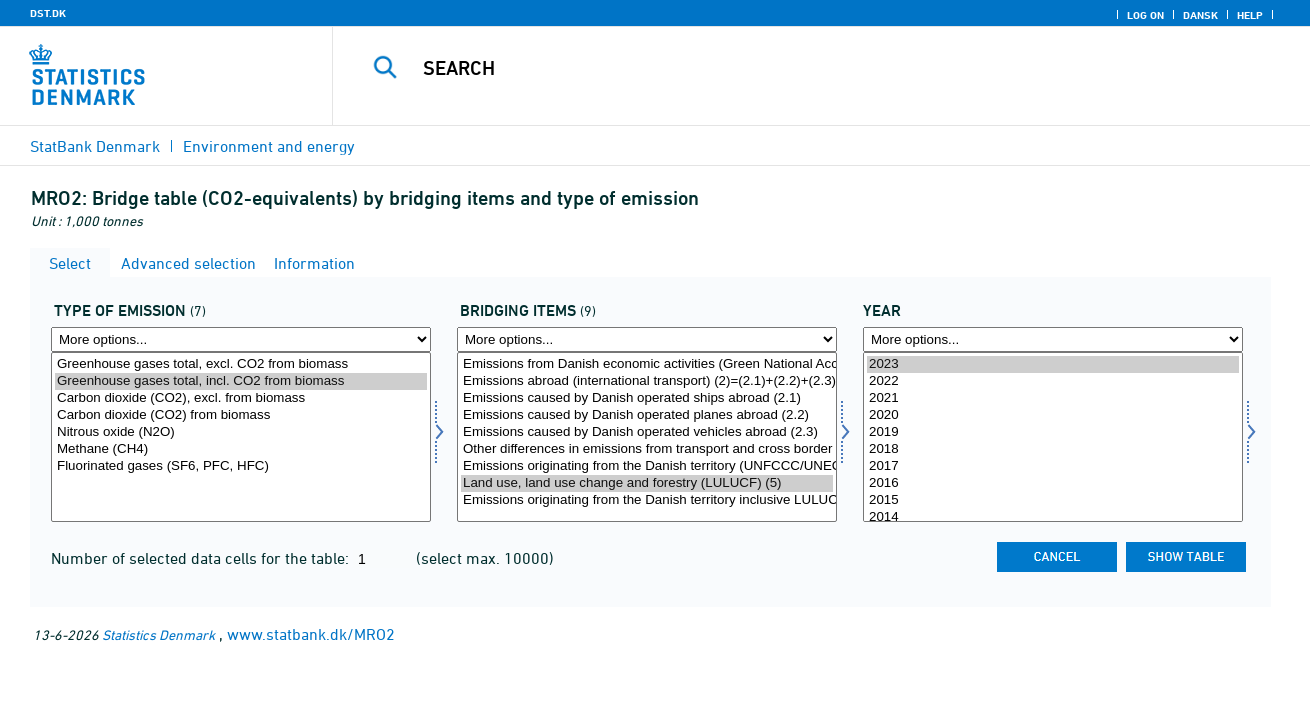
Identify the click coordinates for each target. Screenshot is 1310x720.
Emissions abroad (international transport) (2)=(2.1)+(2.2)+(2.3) (647, 381)
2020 (1053, 415)
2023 (1053, 364)
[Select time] (1053, 437)
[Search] (800, 68)
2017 (1053, 466)
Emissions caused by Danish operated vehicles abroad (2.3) (647, 432)
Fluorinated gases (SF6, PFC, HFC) (241, 466)
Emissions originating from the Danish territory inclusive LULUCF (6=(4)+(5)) (647, 500)
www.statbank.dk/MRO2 (311, 634)
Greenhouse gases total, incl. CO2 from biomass (241, 381)
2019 (1053, 432)
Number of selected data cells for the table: (202, 558)
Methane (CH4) (241, 449)
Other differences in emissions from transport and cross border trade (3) (647, 449)
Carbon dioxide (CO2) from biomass (241, 415)
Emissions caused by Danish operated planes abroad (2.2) (647, 415)
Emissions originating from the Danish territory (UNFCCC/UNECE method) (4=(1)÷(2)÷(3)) (647, 466)
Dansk (1200, 15)
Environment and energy (269, 146)
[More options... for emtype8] (241, 339)
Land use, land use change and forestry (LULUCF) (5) (647, 483)
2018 (1053, 449)
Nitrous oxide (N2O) (241, 432)
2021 (1053, 398)
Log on (1145, 15)
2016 (1053, 483)
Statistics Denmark (158, 634)
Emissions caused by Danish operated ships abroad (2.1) (647, 398)
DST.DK (48, 13)
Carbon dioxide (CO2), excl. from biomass (241, 398)
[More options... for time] (1053, 339)
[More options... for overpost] (647, 339)
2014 (1053, 517)
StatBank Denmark (95, 146)
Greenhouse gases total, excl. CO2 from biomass (241, 364)
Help (1250, 15)
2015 (1053, 500)
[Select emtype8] (241, 437)
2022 (1053, 381)
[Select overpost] (647, 437)
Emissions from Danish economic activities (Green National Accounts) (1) (647, 364)
